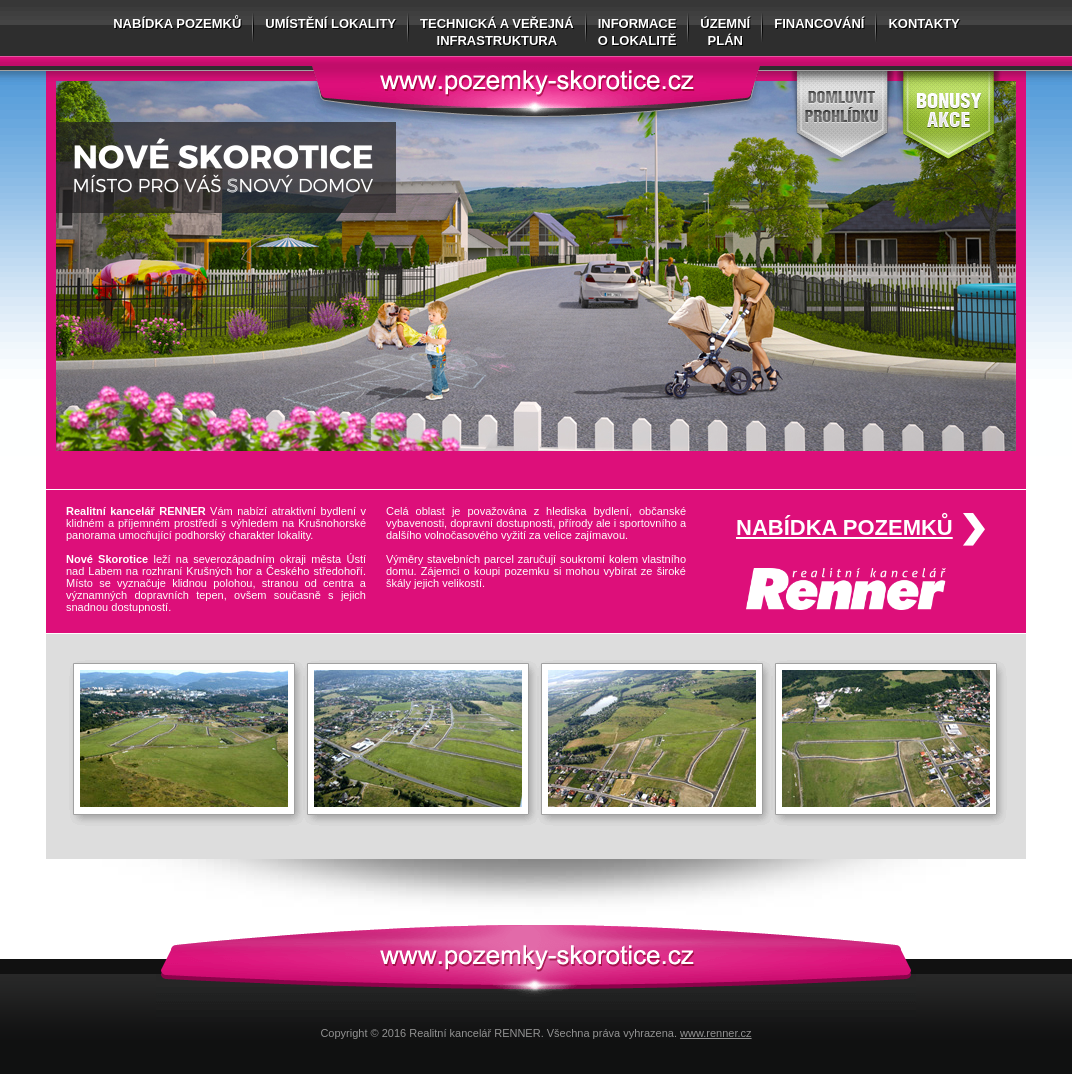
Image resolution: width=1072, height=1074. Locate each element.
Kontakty (923, 23)
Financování (819, 23)
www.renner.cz (716, 1033)
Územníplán (725, 32)
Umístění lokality (330, 23)
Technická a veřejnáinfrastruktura (497, 32)
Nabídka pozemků (177, 23)
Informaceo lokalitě (637, 32)
